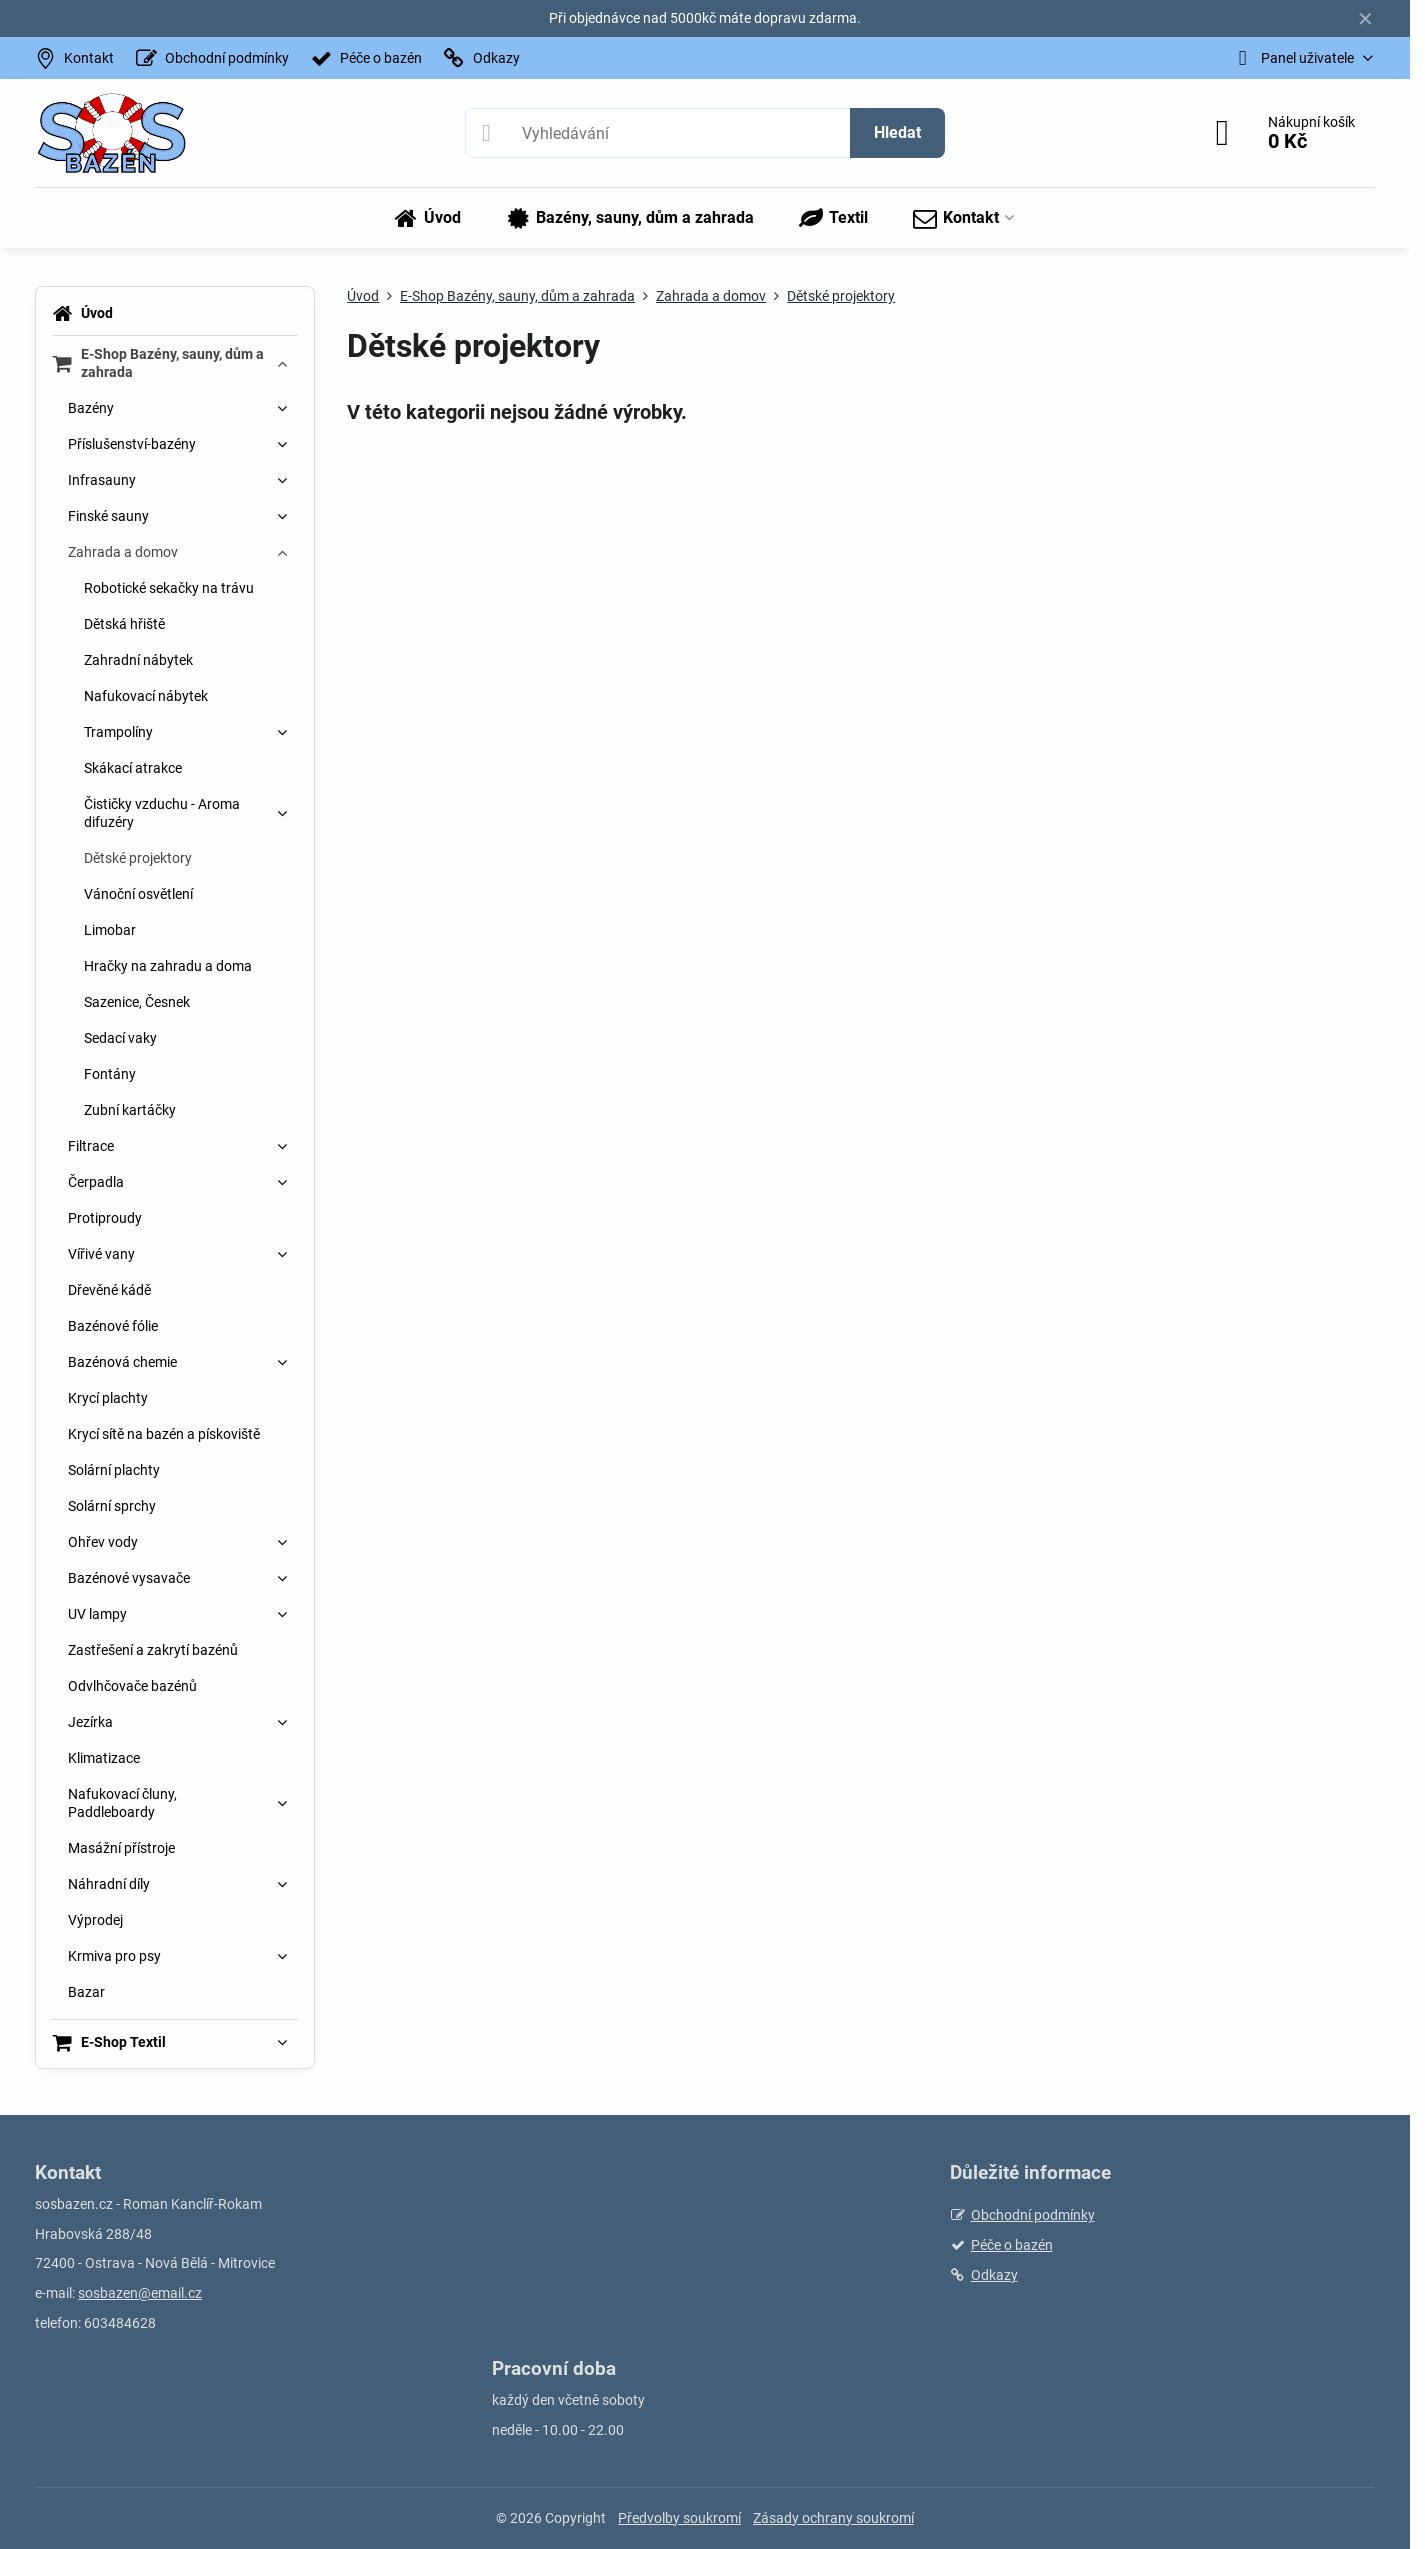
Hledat (897, 132)
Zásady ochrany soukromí (833, 2518)
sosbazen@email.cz (140, 2293)
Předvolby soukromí (679, 2518)
